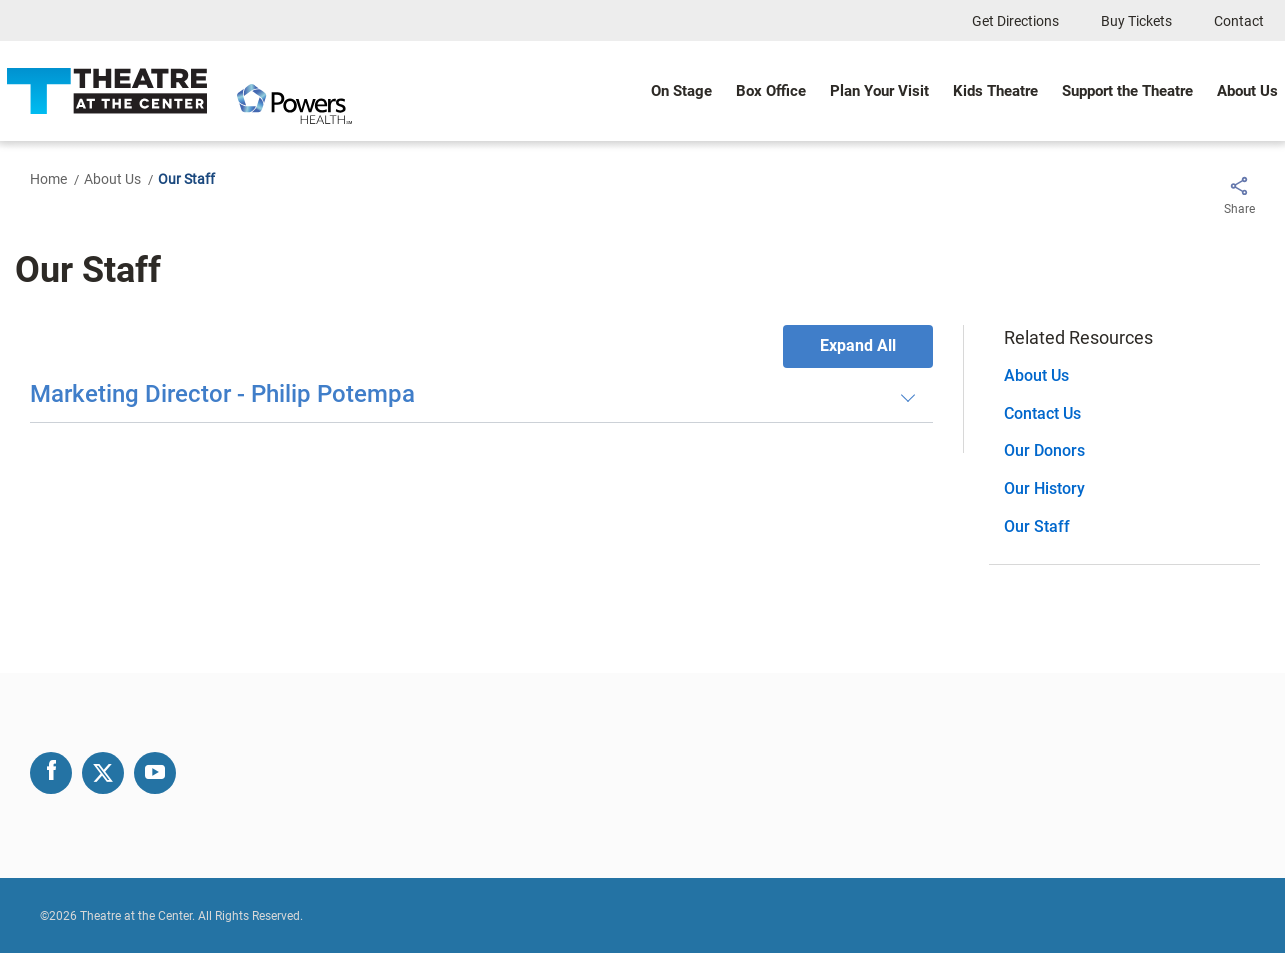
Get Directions (1015, 21)
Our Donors (1044, 450)
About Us (112, 179)
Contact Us (1042, 413)
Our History (1044, 488)
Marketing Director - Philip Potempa (222, 395)
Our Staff (1037, 526)
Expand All (858, 345)
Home (48, 179)
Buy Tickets (1136, 21)
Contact (1239, 21)
